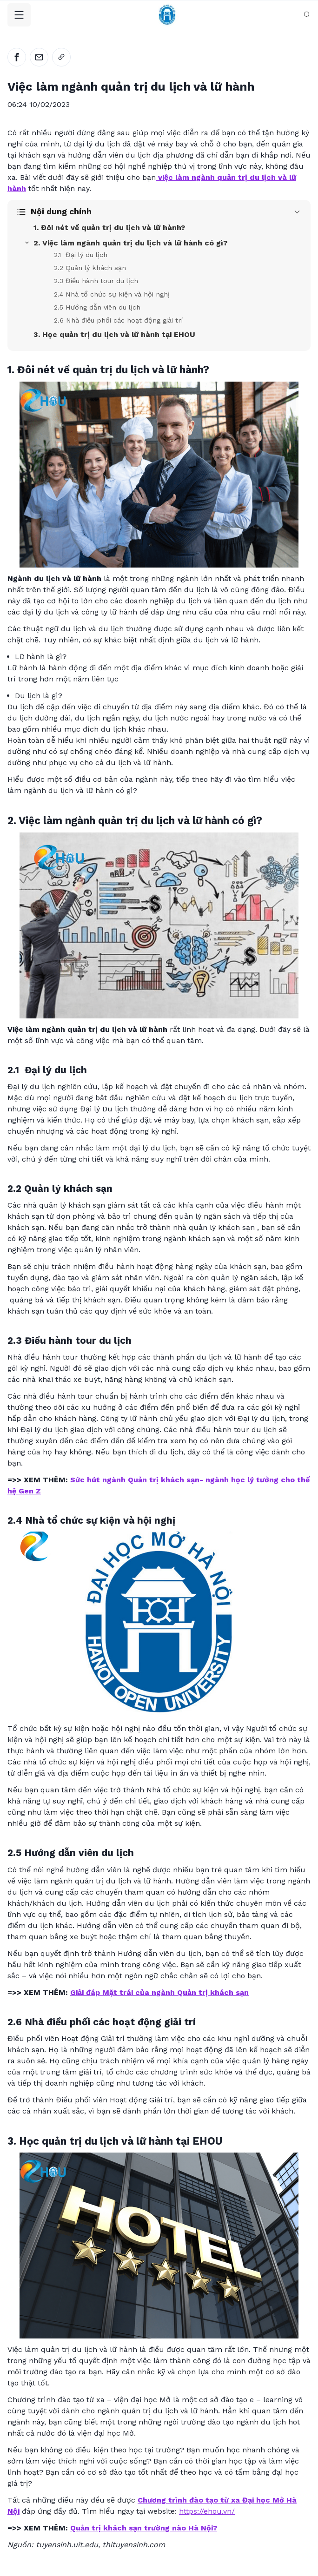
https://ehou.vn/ (207, 2511)
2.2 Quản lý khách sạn (90, 267)
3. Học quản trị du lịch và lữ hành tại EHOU (114, 334)
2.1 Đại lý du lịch (80, 254)
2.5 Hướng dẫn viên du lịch (97, 307)
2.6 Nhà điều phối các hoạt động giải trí (118, 320)
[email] (39, 57)
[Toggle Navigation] (19, 14)
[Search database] (307, 14)
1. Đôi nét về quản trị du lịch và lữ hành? (109, 227)
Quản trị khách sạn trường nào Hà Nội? (143, 2527)
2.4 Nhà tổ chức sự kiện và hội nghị (112, 294)
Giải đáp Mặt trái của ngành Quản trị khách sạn (159, 1992)
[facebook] (16, 57)
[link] (61, 57)
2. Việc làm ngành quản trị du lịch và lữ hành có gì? (130, 242)
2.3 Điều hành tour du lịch (96, 280)
